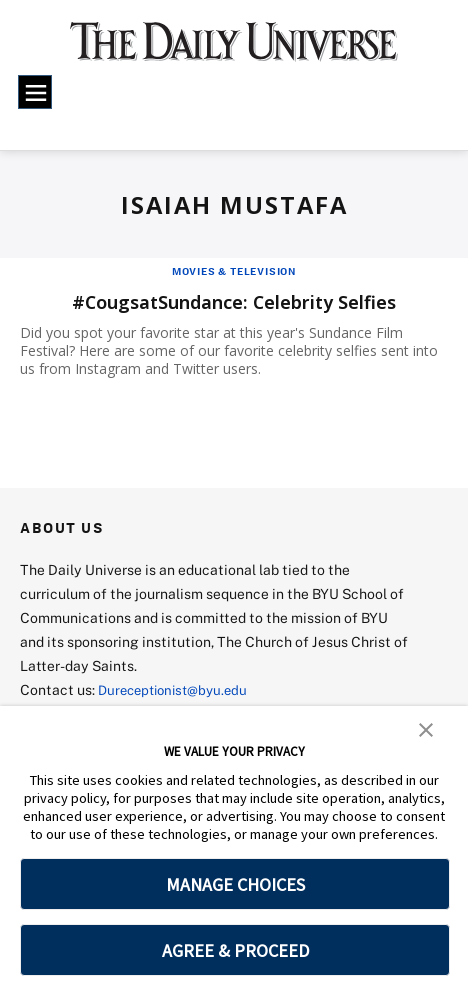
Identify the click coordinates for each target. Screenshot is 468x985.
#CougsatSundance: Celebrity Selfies (234, 301)
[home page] (234, 50)
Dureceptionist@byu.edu (178, 689)
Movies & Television (234, 271)
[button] (426, 728)
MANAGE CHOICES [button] (235, 884)
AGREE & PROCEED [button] (235, 950)
